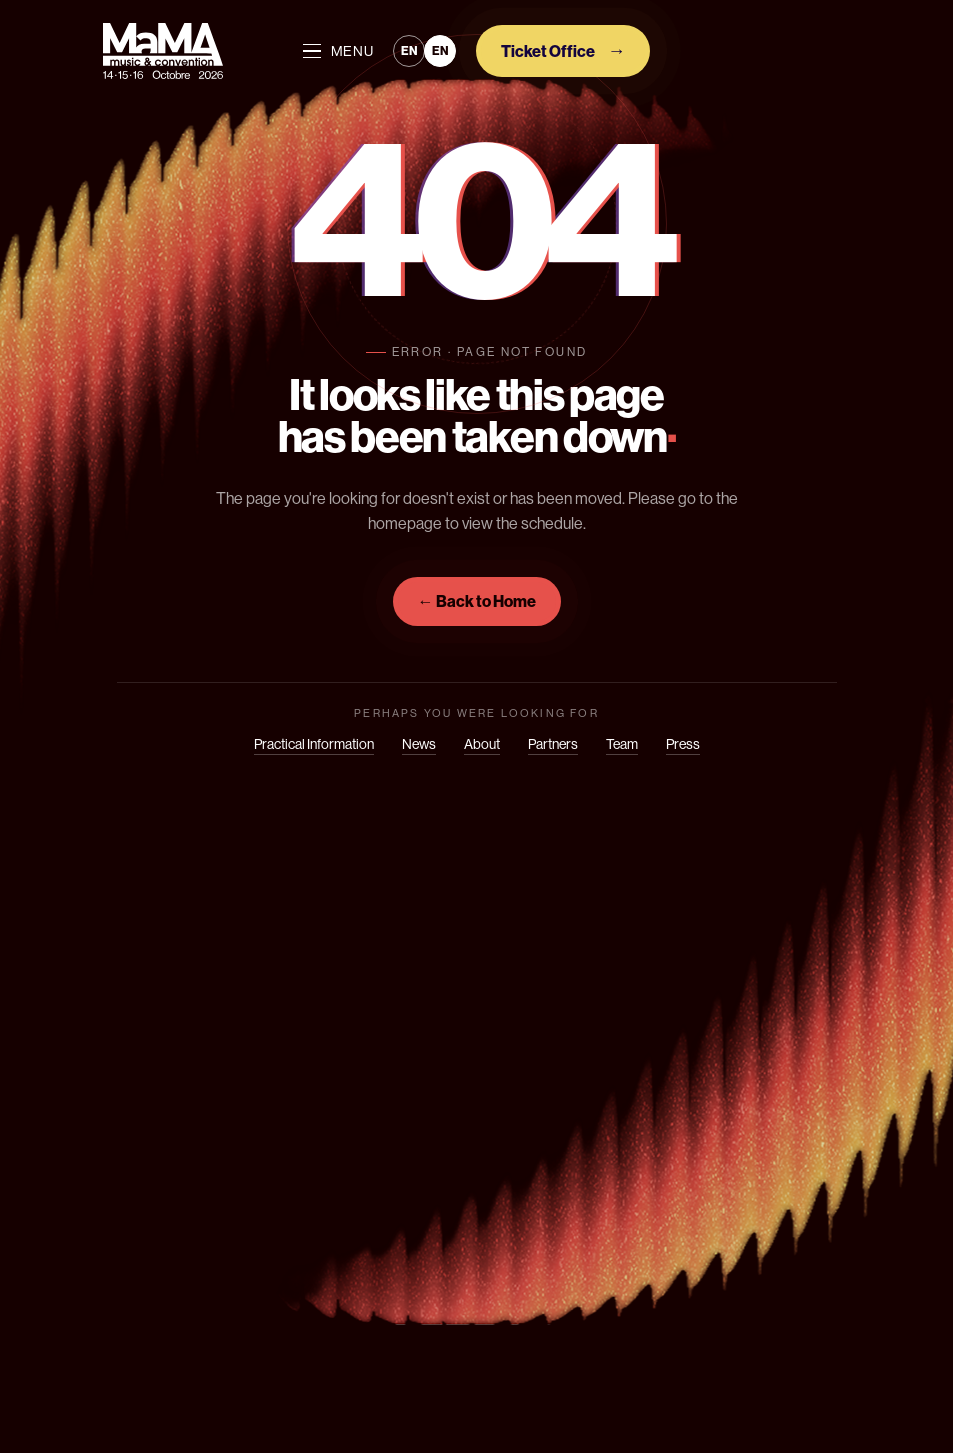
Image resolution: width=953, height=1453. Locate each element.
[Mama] (163, 51)
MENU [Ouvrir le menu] (338, 51)
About (482, 744)
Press (683, 744)
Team (622, 744)
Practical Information (314, 744)
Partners (553, 744)
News (419, 744)
